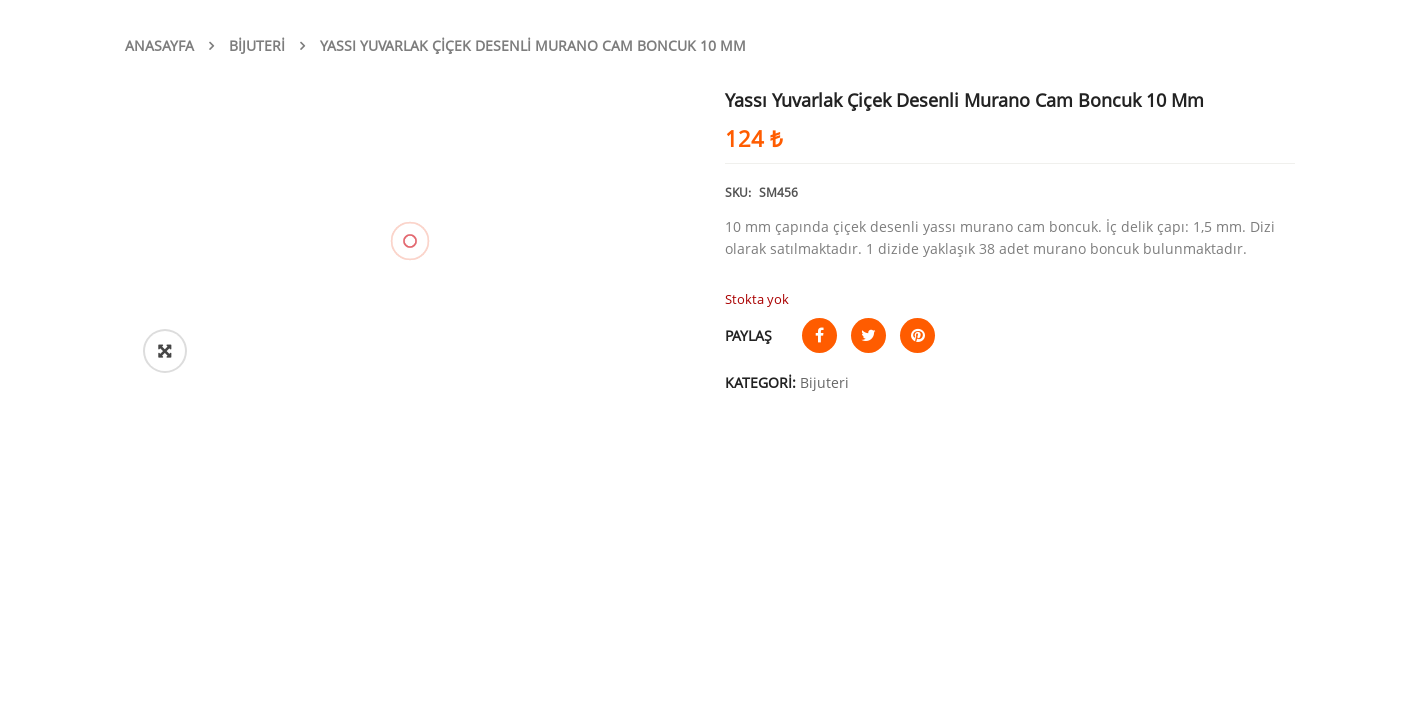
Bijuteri (257, 45)
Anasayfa (159, 45)
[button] (165, 351)
